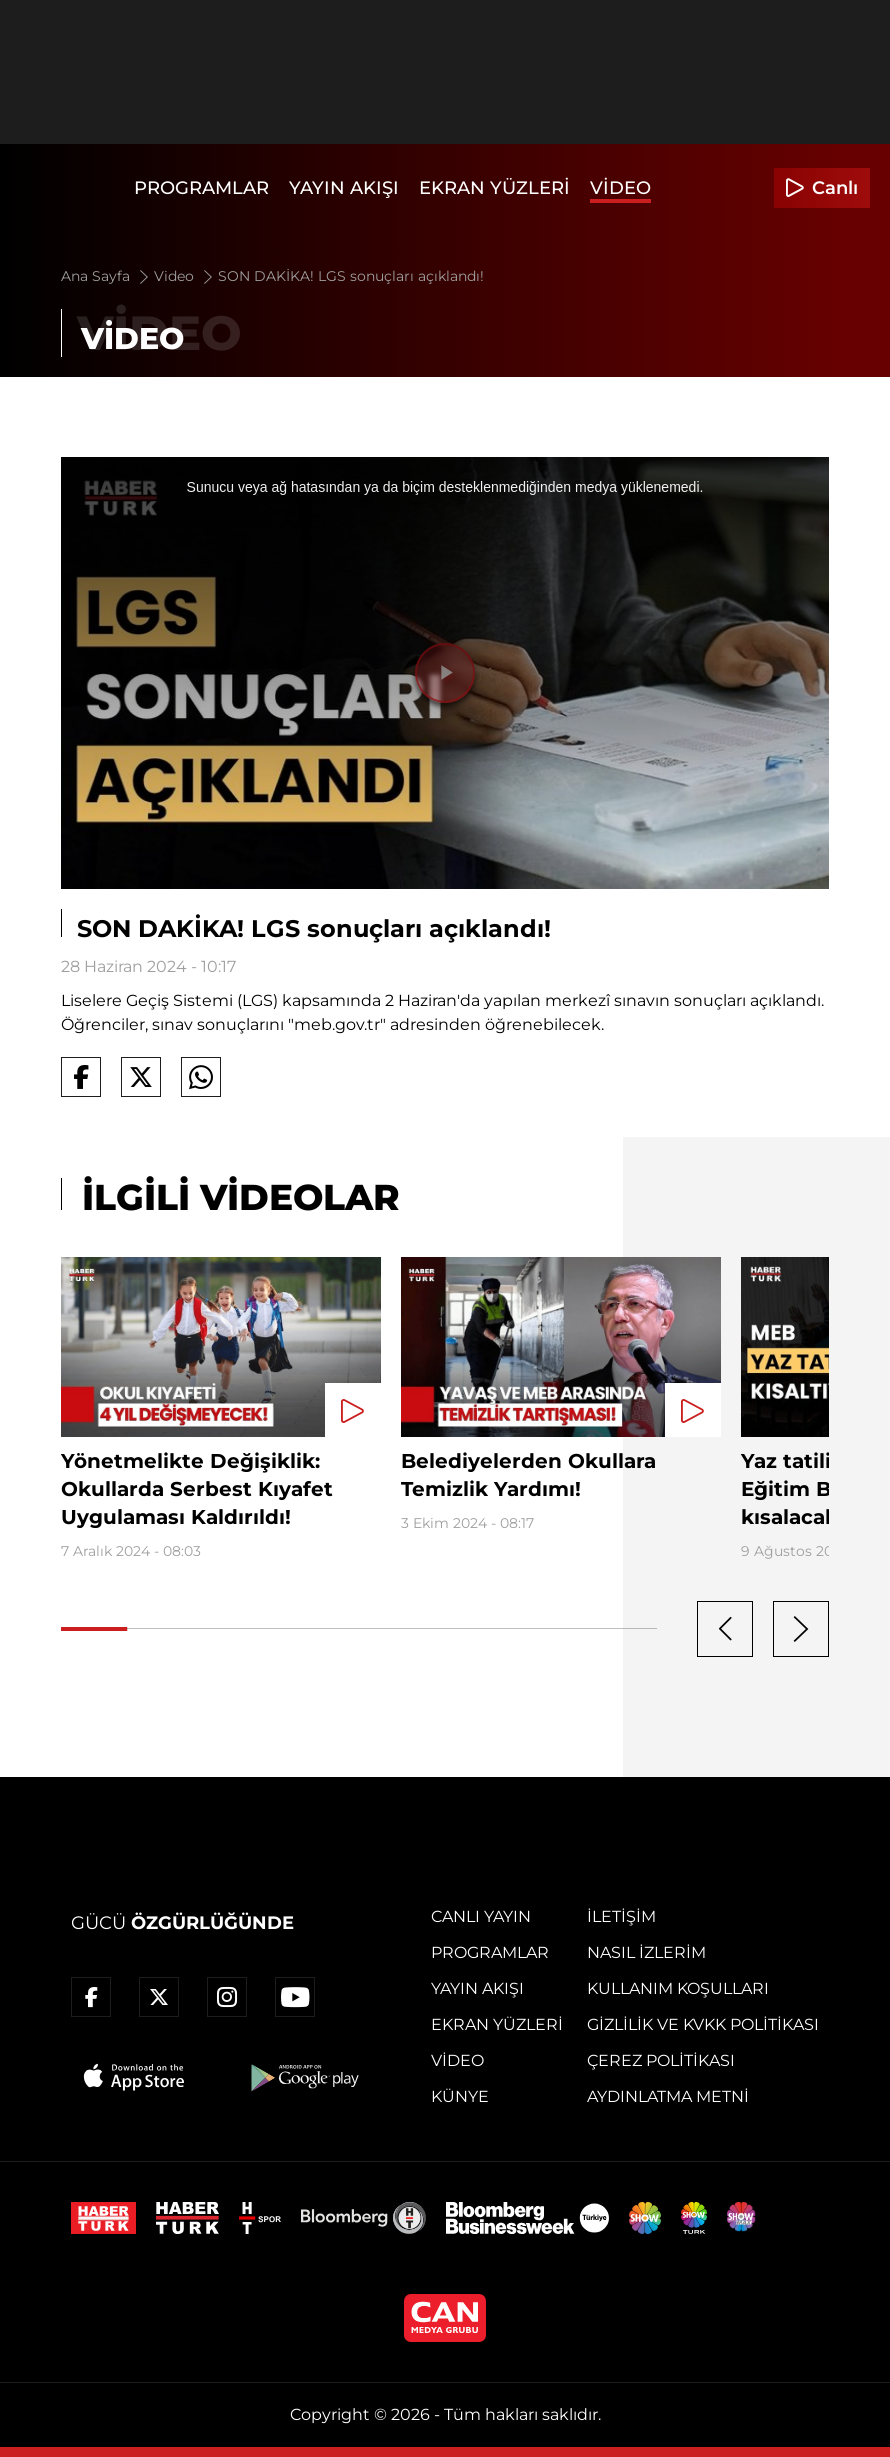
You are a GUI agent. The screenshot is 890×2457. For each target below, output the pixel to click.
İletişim (621, 1916)
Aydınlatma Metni (668, 2096)
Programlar (201, 188)
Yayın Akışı (344, 188)
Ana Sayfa (106, 276)
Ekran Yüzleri (494, 188)
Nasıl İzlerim (646, 1952)
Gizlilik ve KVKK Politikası (703, 2024)
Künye (460, 2096)
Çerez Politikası (661, 2060)
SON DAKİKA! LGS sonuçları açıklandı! (351, 276)
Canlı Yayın (481, 1916)
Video (620, 188)
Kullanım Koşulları (678, 1988)
